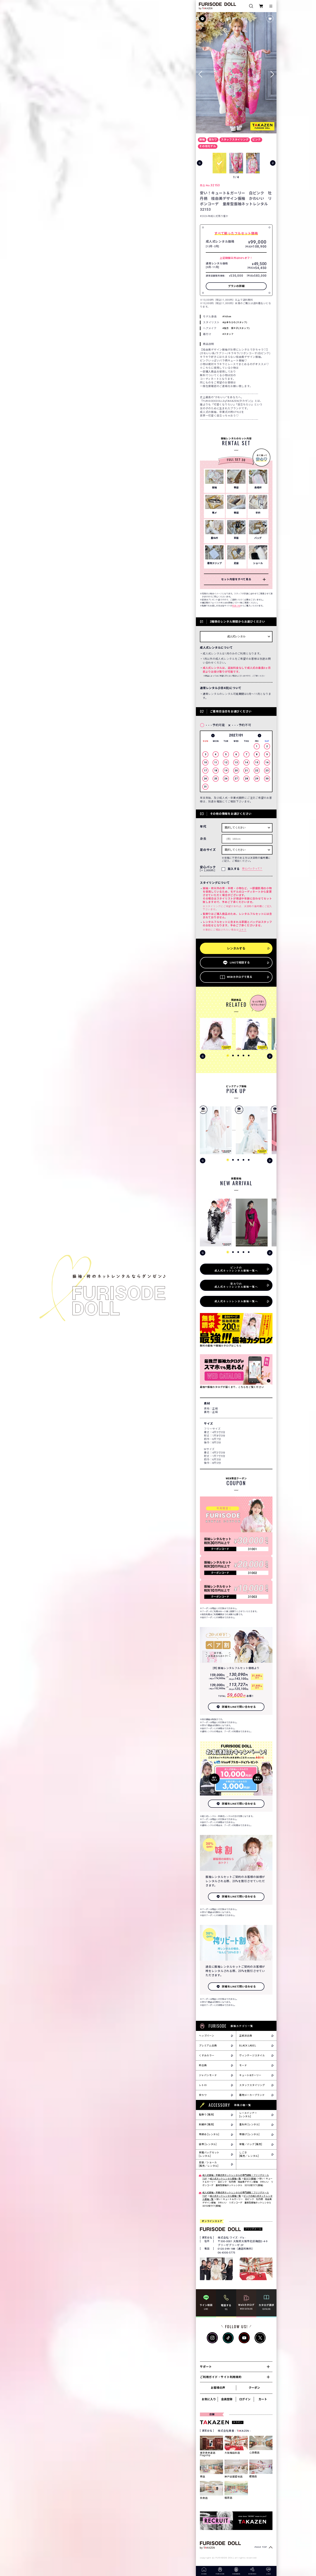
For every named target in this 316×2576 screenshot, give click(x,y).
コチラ (242, 929)
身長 (203, 838)
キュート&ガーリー (250, 2075)
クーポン (254, 2387)
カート (263, 2399)
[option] (236, 762)
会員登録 (226, 2399)
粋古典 (203, 2065)
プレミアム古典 (208, 2045)
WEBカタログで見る (239, 976)
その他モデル (207, 146)
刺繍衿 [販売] (206, 2124)
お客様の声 (218, 2387)
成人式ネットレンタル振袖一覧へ (236, 1301)
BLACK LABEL (247, 2045)
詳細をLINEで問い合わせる (239, 1706)
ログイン (245, 2399)
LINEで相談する (240, 962)
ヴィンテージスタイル (252, 2055)
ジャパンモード (208, 2075)
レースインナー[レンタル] (248, 2115)
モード (243, 2065)
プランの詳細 (236, 286)
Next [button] (259, 735)
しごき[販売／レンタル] (249, 2154)
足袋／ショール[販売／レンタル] (208, 2164)
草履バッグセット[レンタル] (209, 2154)
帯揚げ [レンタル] (249, 2134)
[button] (272, 72)
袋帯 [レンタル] (208, 2144)
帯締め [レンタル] (209, 2134)
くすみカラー (206, 2055)
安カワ (213, 139)
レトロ (203, 2085)
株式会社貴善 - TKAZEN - (234, 2430)
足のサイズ (208, 849)
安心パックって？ (252, 868)
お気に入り (209, 2399)
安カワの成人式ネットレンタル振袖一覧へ (236, 1285)
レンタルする (236, 948)
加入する (231, 868)
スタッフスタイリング (235, 139)
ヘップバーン (206, 2035)
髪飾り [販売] (206, 2114)
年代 (203, 826)
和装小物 (236, 606)
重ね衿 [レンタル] (249, 2124)
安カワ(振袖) (250, 2178)
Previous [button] (213, 735)
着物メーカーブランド (252, 2095)
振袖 (202, 139)
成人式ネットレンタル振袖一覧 (225, 2178)
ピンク (256, 139)
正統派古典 (245, 2035)
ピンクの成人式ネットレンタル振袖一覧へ (236, 1269)
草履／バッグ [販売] (250, 2144)
